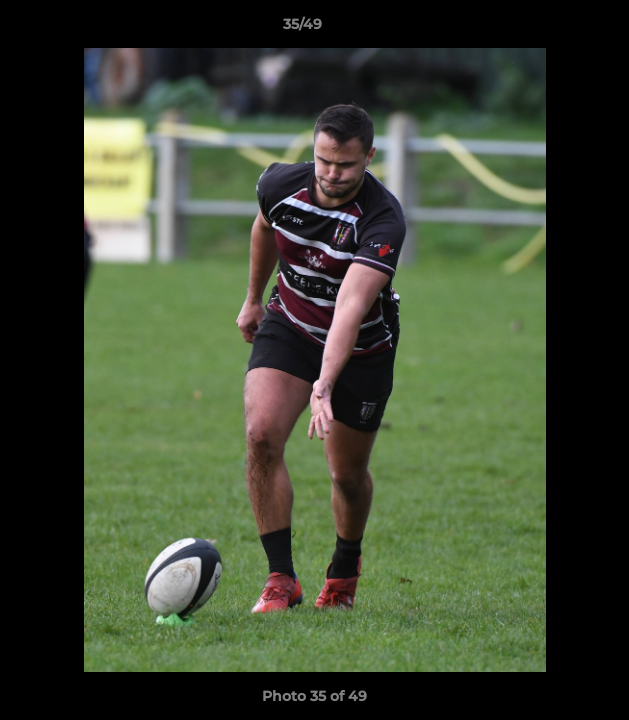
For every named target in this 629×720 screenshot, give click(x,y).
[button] (557, 29)
